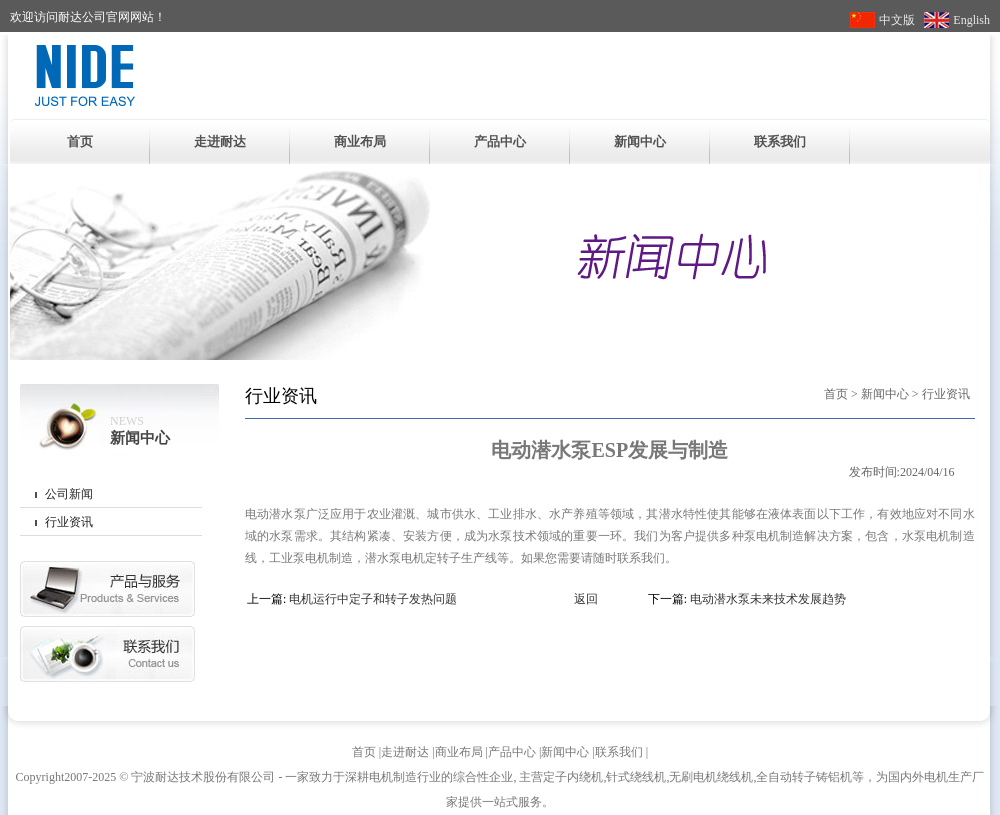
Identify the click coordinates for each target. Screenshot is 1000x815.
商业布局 (360, 141)
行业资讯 (69, 522)
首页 (80, 141)
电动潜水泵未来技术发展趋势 (768, 599)
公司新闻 (69, 494)
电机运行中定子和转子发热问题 (373, 599)
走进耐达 (220, 141)
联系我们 (780, 141)
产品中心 (500, 141)
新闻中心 (640, 141)
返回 (586, 599)
